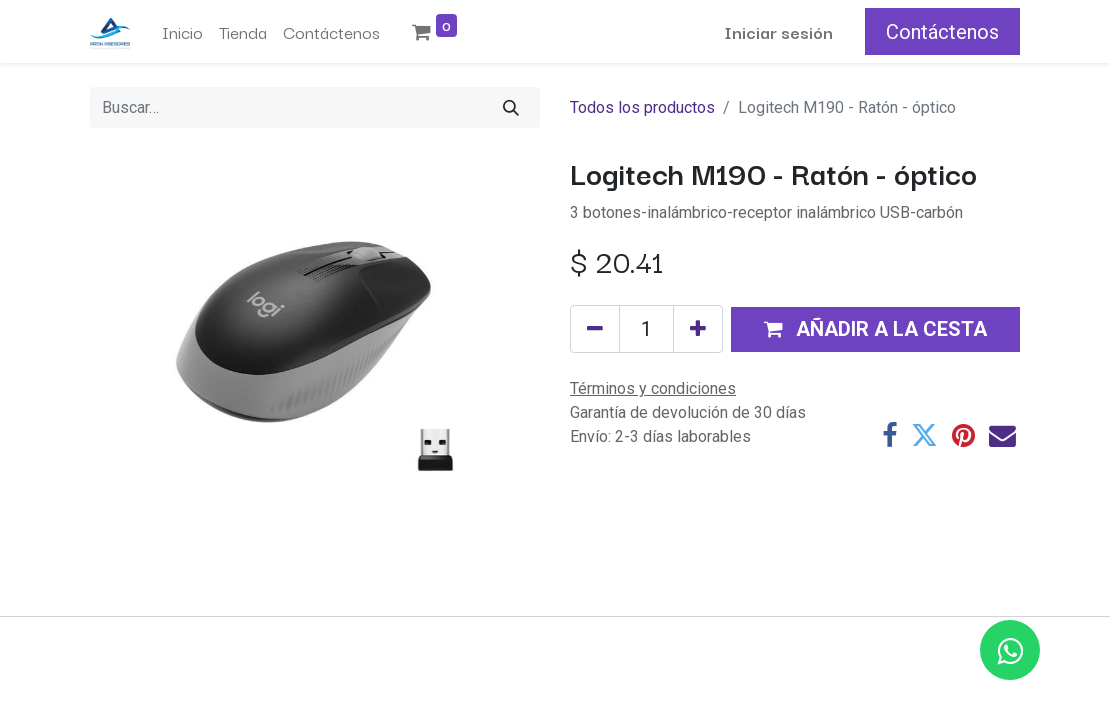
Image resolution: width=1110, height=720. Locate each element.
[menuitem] (182, 32)
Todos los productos (642, 107)
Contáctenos (942, 32)
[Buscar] (511, 107)
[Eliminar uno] (595, 329)
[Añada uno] (698, 329)
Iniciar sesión (778, 31)
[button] (875, 329)
